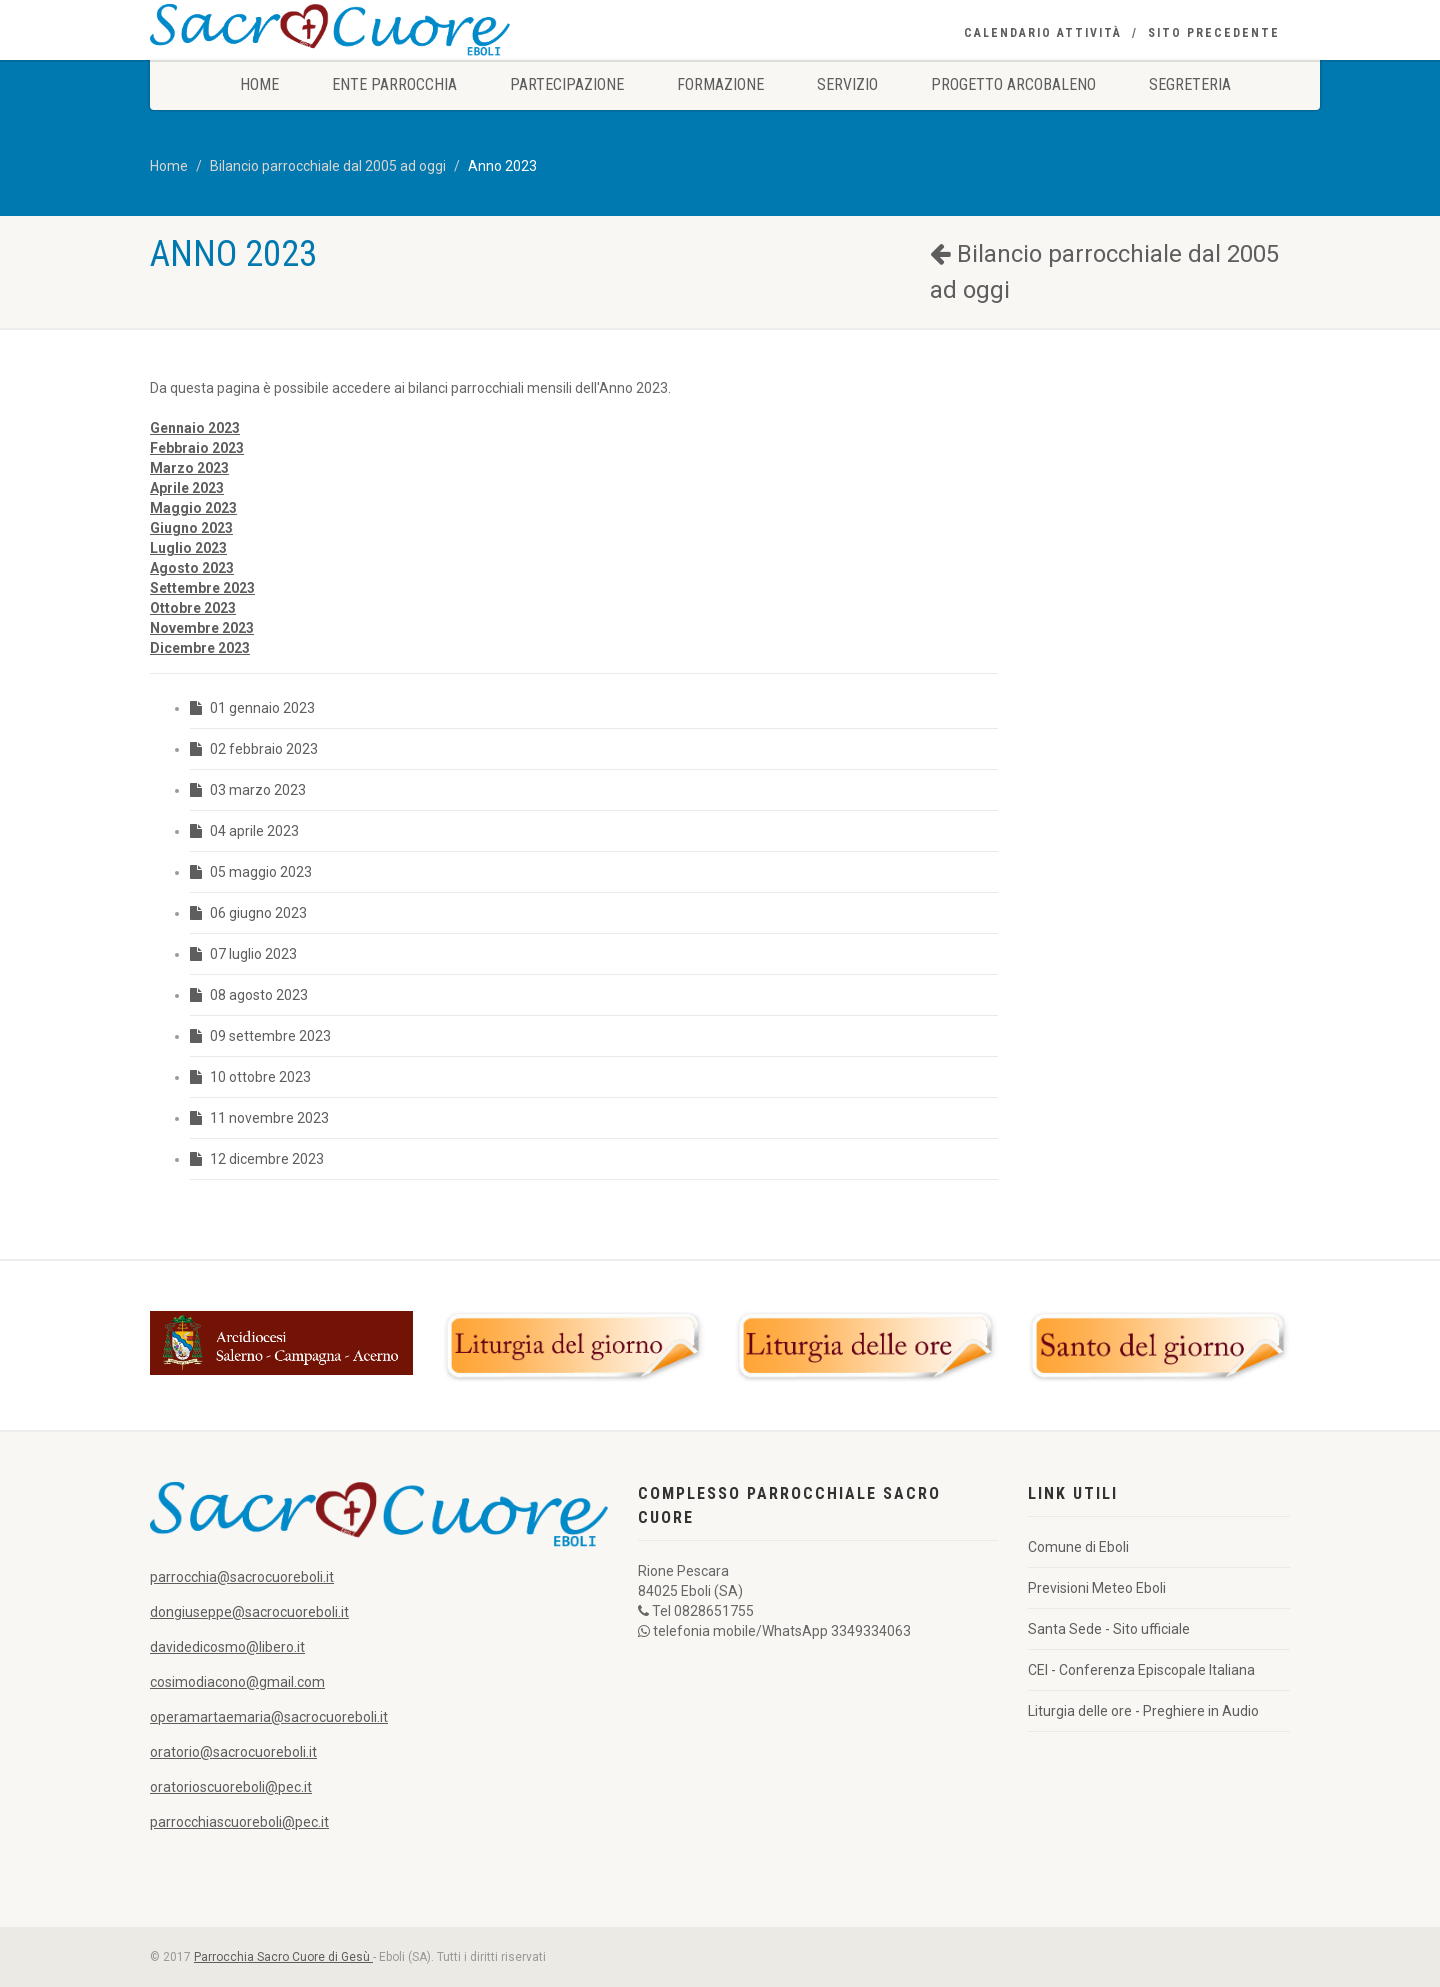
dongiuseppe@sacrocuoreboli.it (249, 1612)
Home (259, 84)
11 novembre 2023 (259, 1118)
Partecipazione (567, 84)
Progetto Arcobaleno (1013, 84)
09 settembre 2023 (260, 1036)
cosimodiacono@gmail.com (237, 1682)
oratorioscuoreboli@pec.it (231, 1787)
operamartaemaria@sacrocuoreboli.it (269, 1717)
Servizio (847, 84)
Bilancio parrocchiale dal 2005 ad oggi (328, 166)
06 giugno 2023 (248, 913)
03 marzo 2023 (248, 790)
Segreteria (1190, 84)
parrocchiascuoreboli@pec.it (239, 1822)
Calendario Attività (1043, 33)
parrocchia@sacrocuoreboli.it (242, 1577)
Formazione (720, 84)
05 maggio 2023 (251, 872)
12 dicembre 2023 (257, 1159)
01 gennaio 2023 (252, 708)
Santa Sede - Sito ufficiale (1109, 1629)
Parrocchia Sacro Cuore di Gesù (283, 1957)
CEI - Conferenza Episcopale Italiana (1141, 1670)
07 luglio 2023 (243, 954)
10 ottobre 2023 (250, 1077)
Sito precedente (1214, 33)
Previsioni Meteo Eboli (1097, 1588)
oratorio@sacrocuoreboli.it (233, 1752)
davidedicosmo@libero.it (227, 1647)
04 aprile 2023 (244, 831)
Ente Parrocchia (394, 84)
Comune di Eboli (1078, 1547)
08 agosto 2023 (249, 995)
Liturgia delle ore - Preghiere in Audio (1143, 1711)
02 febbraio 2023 (254, 749)
